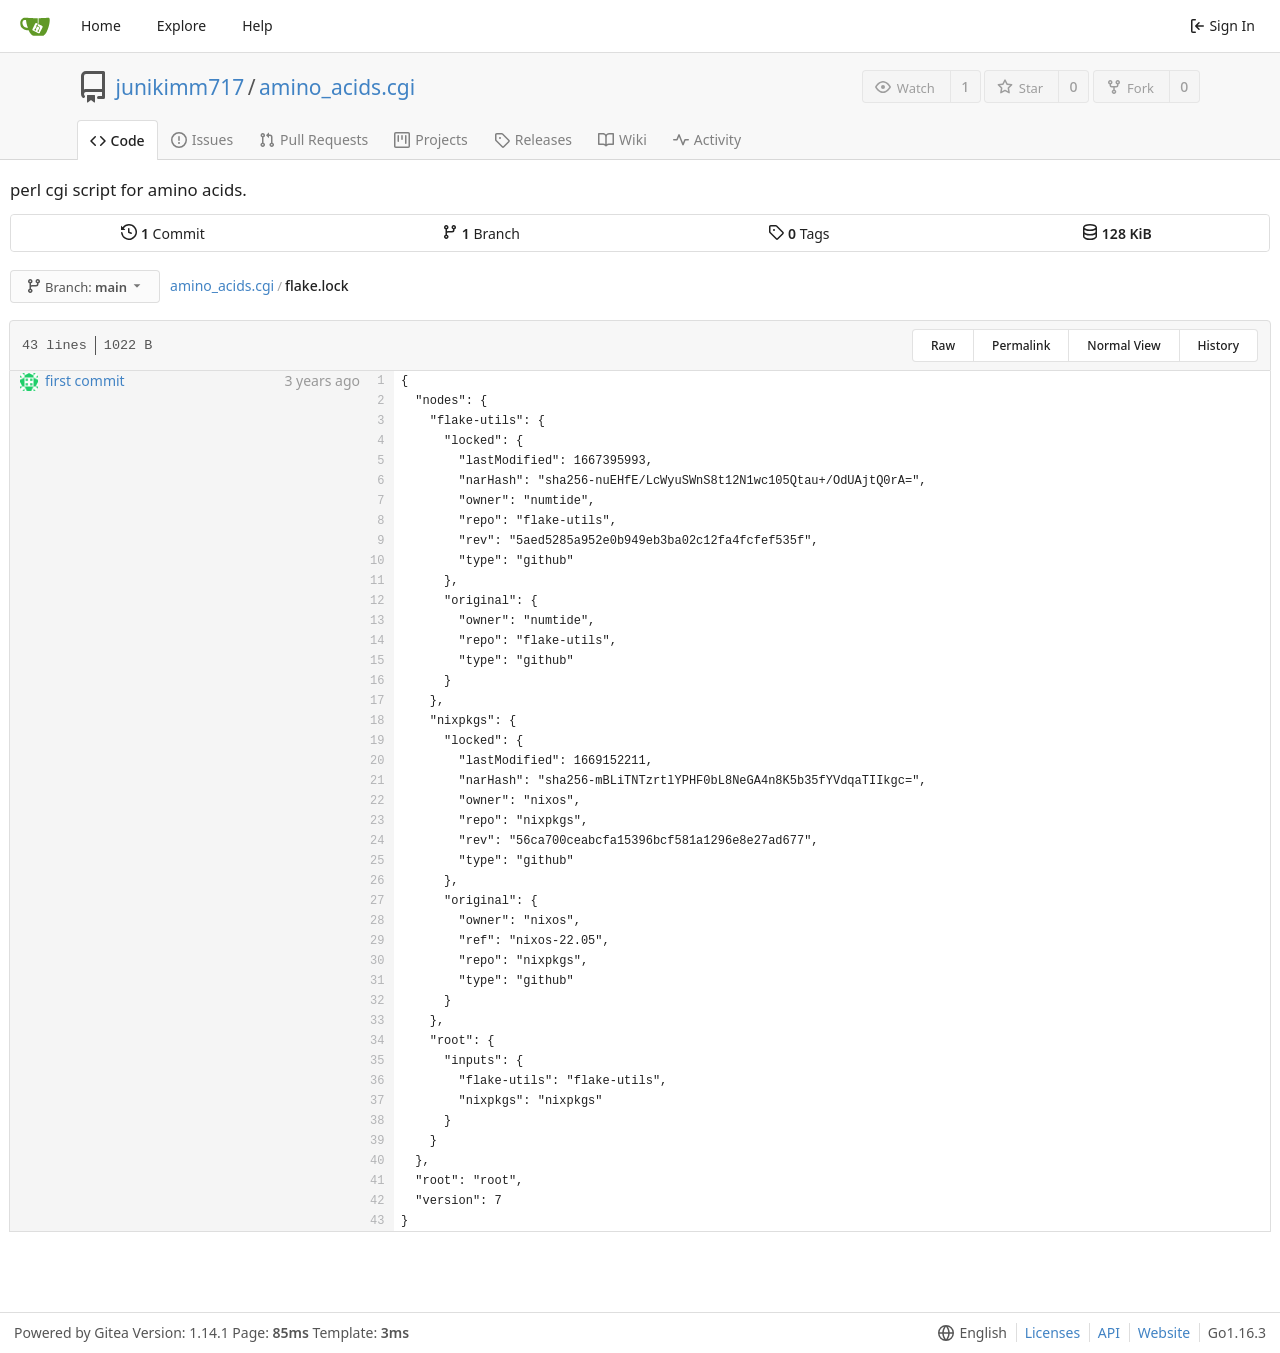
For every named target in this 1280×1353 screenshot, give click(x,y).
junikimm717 (180, 87)
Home (101, 25)
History (1218, 345)
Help (257, 25)
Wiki (622, 139)
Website (1164, 1332)
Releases (533, 139)
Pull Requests (313, 139)
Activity (707, 139)
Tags (798, 233)
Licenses (1053, 1332)
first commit (85, 380)
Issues (202, 139)
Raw (943, 345)
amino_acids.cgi (337, 87)
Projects (430, 139)
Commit (162, 233)
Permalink (1021, 345)
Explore (181, 25)
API (1109, 1332)
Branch (481, 233)
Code (117, 140)
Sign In (1222, 25)
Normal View (1123, 345)
